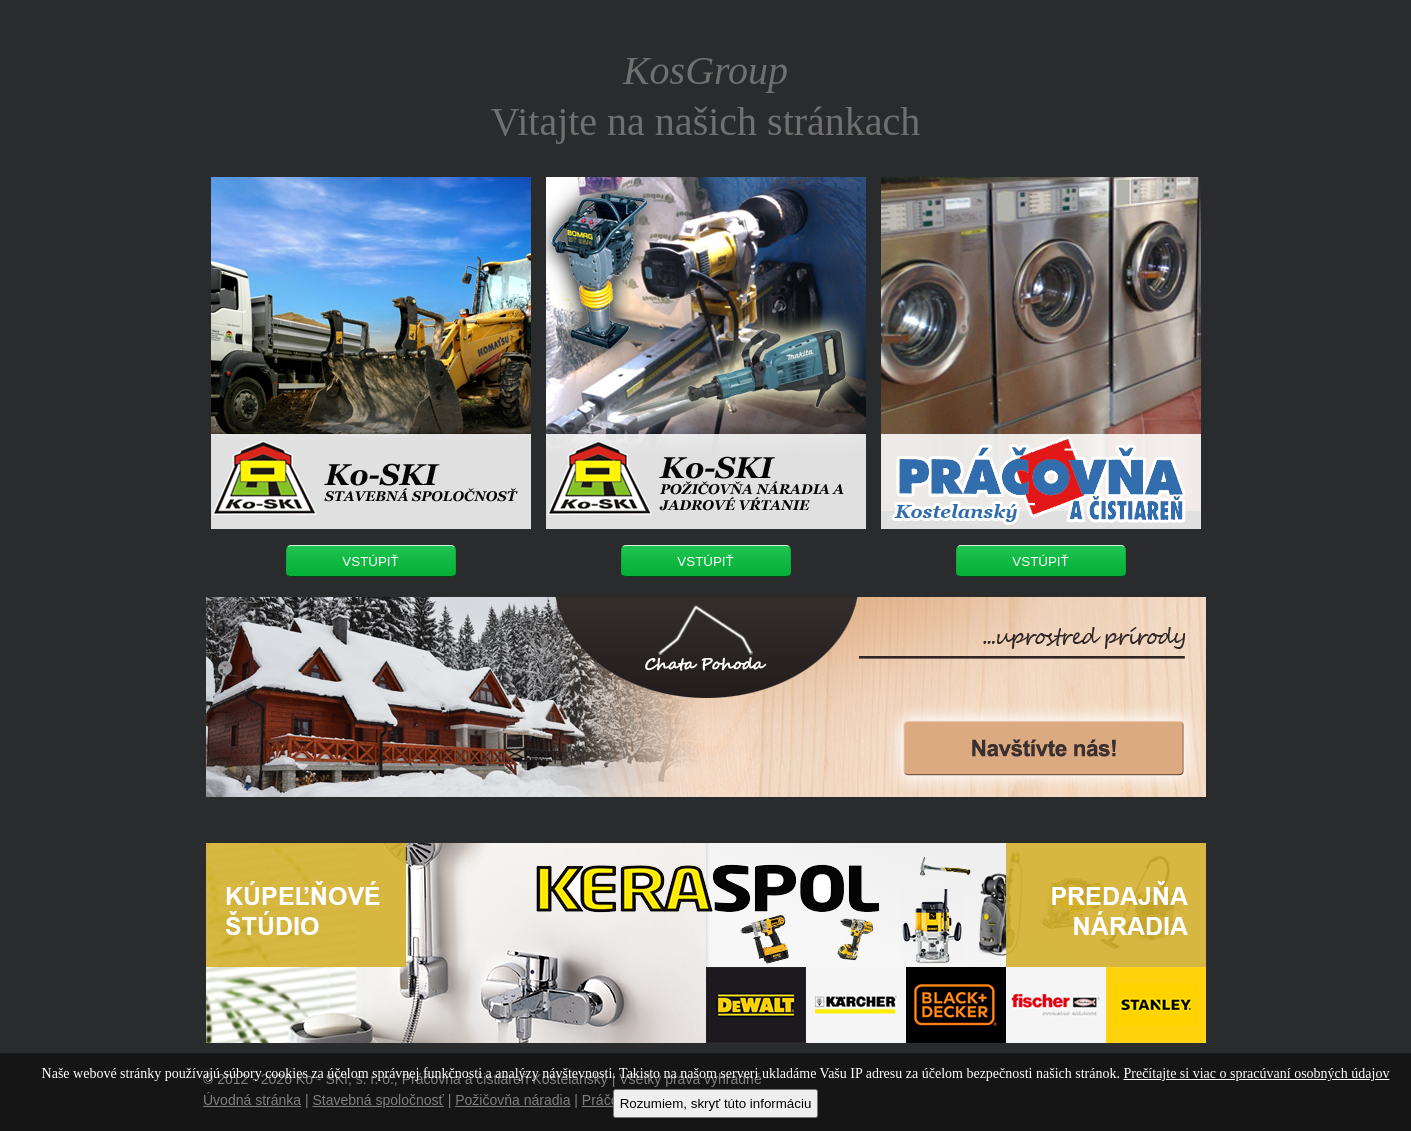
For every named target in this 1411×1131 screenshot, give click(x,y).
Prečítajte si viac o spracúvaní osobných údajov (1256, 1073)
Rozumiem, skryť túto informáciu (716, 1103)
